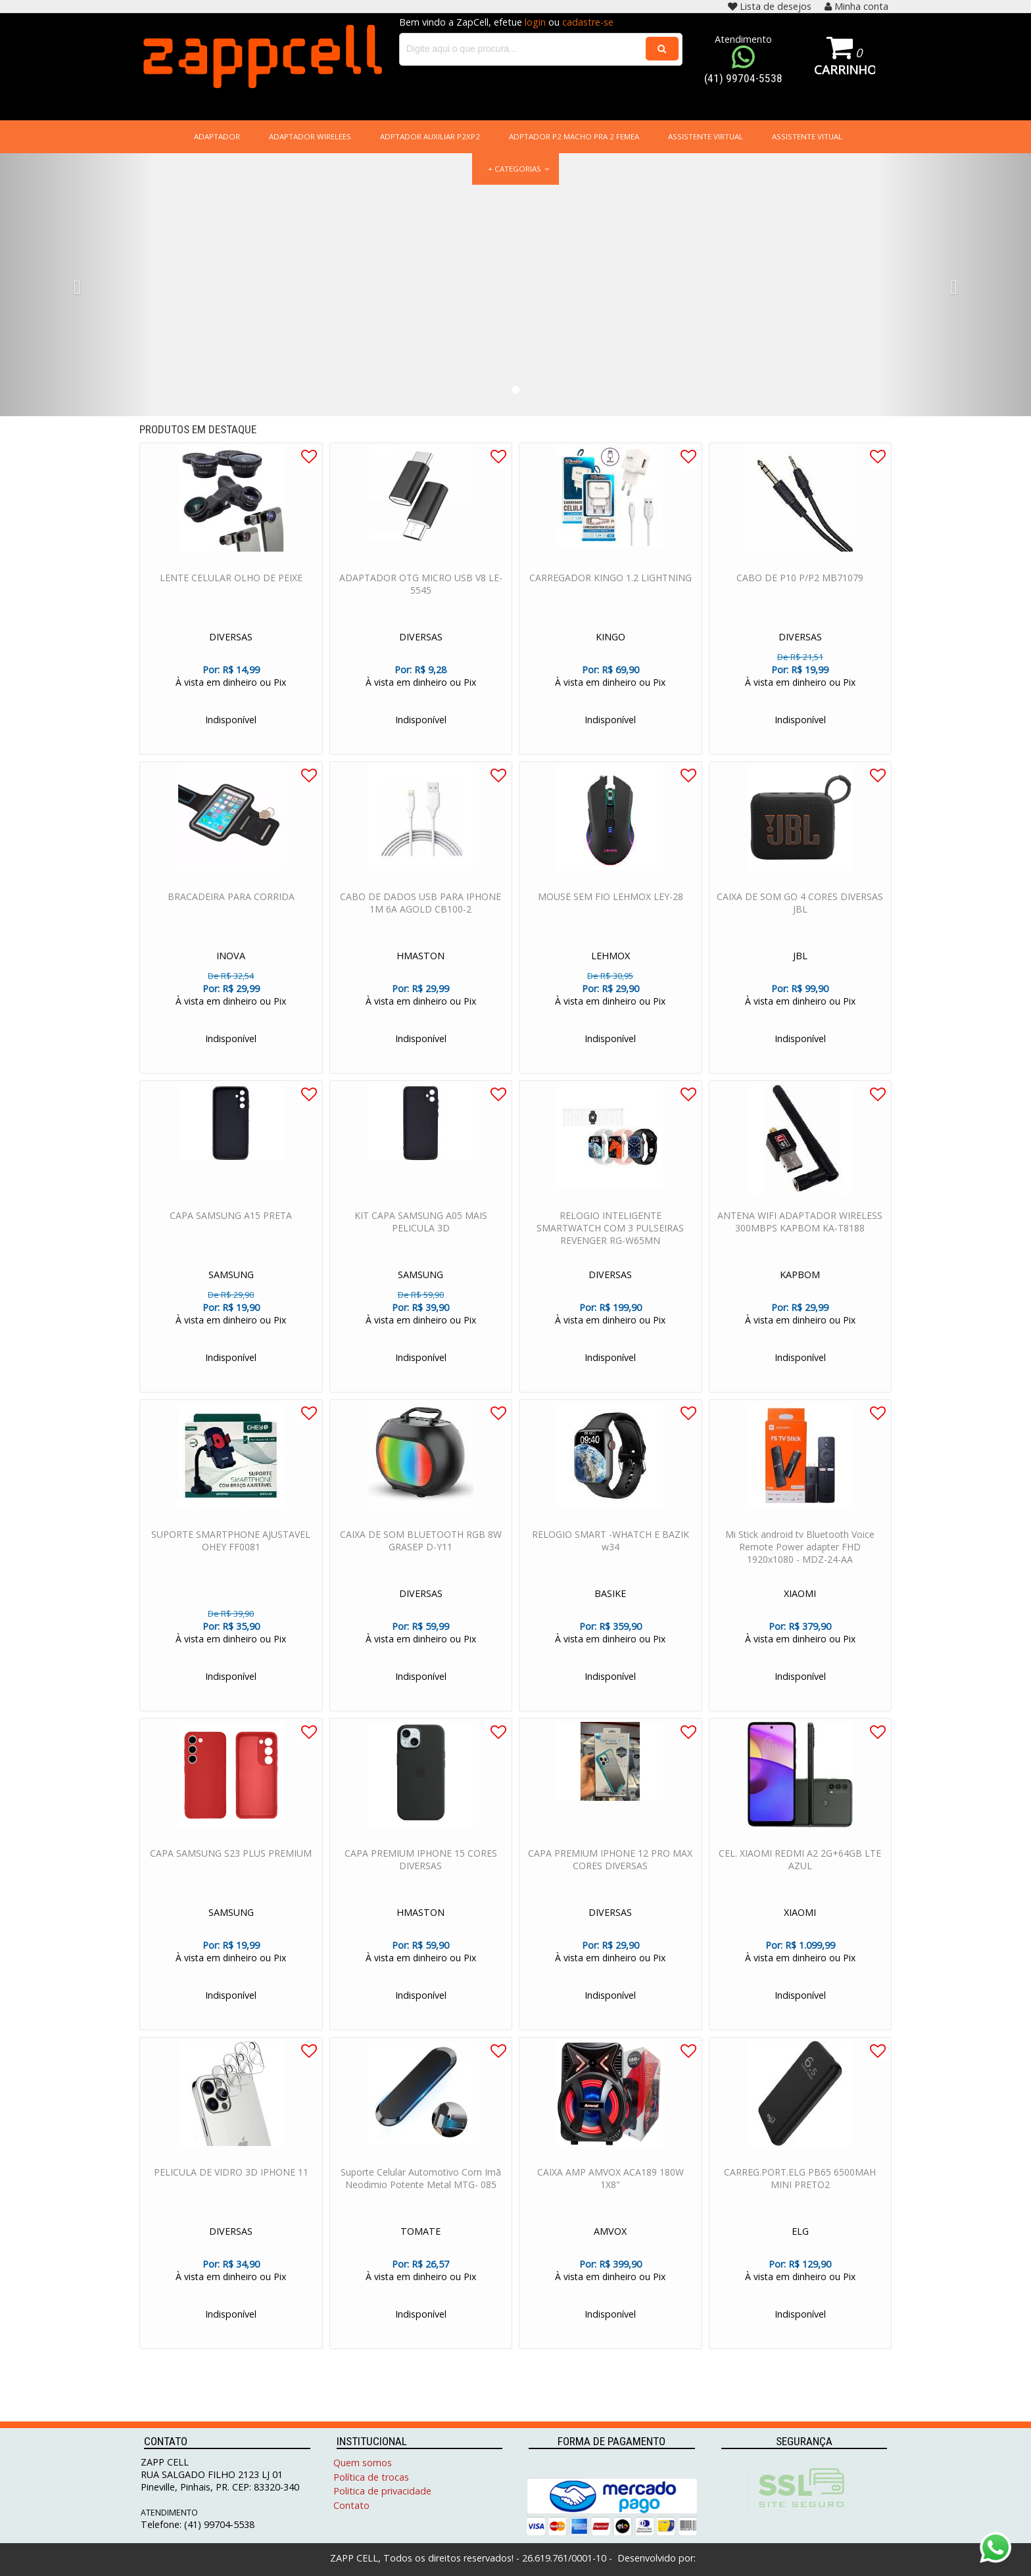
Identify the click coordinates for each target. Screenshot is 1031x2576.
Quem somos (362, 2462)
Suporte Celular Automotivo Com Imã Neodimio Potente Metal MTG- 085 (421, 2191)
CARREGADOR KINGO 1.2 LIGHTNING (610, 590)
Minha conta (856, 6)
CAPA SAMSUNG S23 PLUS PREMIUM (231, 1866)
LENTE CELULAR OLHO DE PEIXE (231, 590)
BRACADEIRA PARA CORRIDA (231, 909)
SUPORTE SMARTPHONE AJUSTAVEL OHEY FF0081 (230, 1553)
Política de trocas (371, 2477)
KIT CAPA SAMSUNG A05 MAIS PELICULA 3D (420, 1234)
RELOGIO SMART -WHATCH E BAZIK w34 (610, 1553)
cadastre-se (587, 22)
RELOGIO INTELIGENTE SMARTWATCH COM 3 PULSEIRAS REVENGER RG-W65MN (610, 1241)
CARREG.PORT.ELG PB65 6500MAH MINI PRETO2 (800, 2191)
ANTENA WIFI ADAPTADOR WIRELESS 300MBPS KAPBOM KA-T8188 (799, 1234)
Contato (351, 2505)
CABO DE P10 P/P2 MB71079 (799, 590)
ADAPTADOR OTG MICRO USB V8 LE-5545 (420, 596)
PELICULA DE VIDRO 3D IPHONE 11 (231, 2185)
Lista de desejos (769, 6)
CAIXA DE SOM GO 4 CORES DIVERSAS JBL (800, 915)
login (535, 22)
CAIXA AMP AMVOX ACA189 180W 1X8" (610, 2191)
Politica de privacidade (382, 2491)
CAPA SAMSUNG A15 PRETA (231, 1228)
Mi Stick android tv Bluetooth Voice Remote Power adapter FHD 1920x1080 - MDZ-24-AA (800, 1560)
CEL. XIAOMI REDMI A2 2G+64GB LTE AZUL (800, 1872)
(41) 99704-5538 (743, 78)
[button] (77, 287)
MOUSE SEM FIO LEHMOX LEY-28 (610, 909)
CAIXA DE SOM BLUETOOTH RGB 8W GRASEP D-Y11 (421, 1553)
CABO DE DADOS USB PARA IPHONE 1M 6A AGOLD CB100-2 (420, 915)
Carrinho (844, 69)
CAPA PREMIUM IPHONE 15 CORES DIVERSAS (421, 1872)
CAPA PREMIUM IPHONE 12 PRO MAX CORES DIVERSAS (610, 1872)
